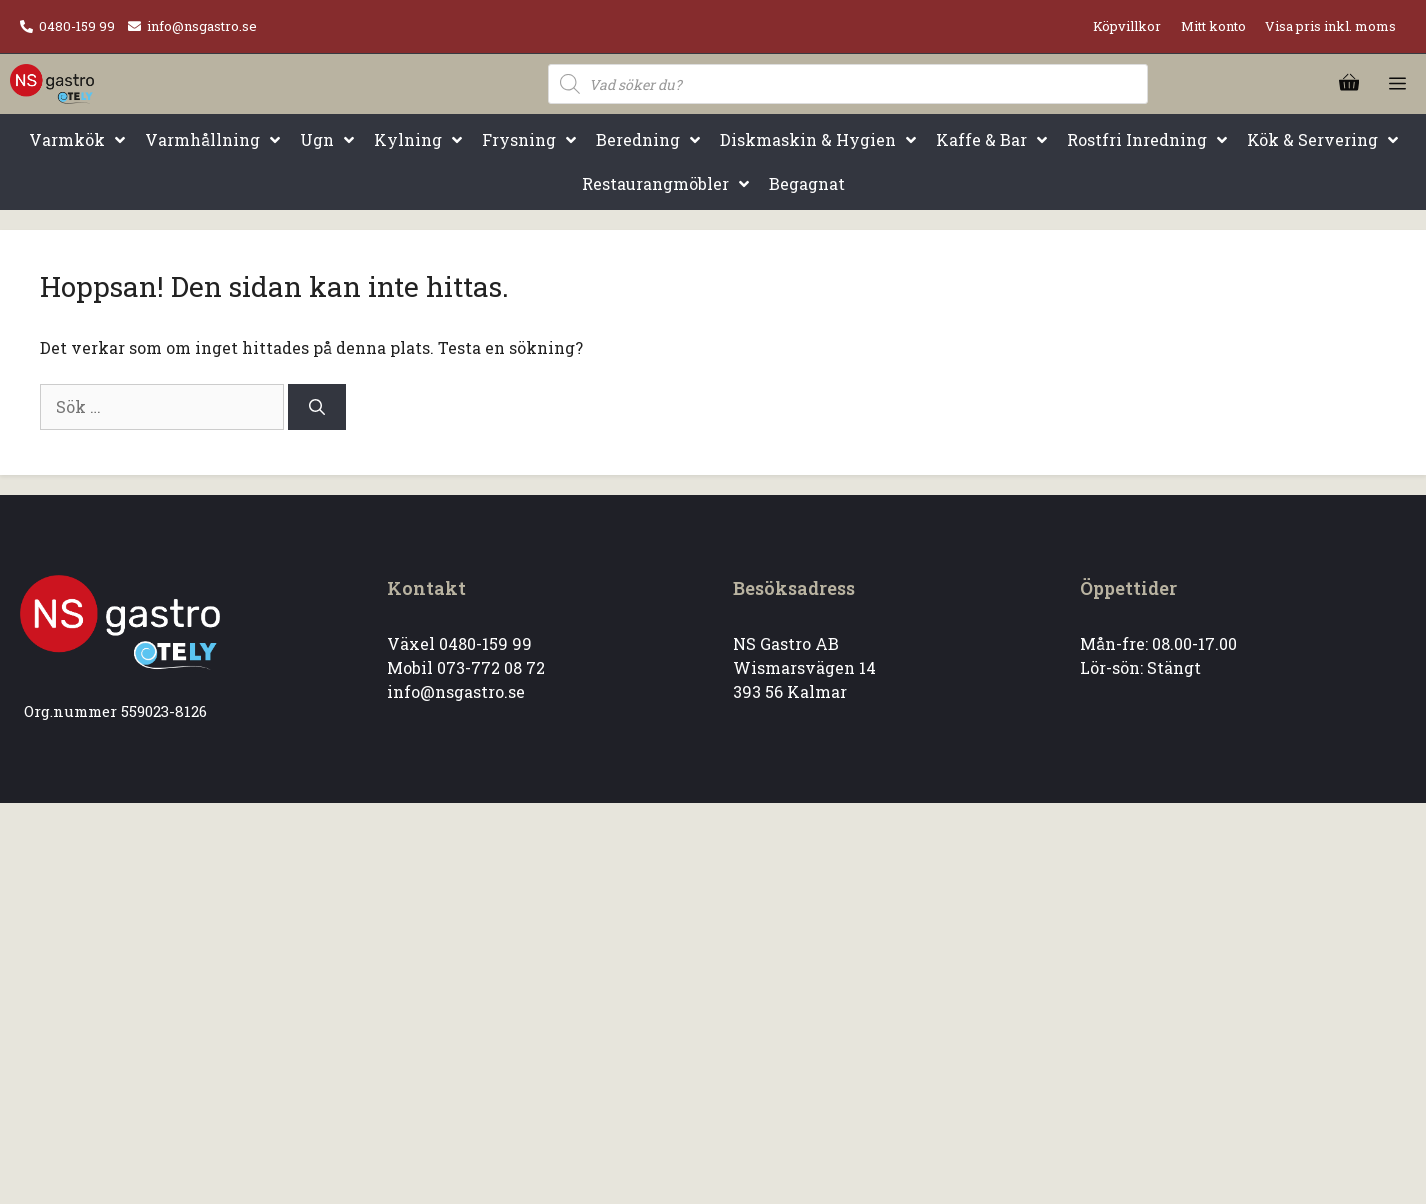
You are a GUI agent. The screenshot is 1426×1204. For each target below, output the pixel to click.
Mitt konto (1213, 26)
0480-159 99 (77, 26)
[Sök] (317, 407)
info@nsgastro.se (202, 26)
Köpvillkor (1127, 26)
